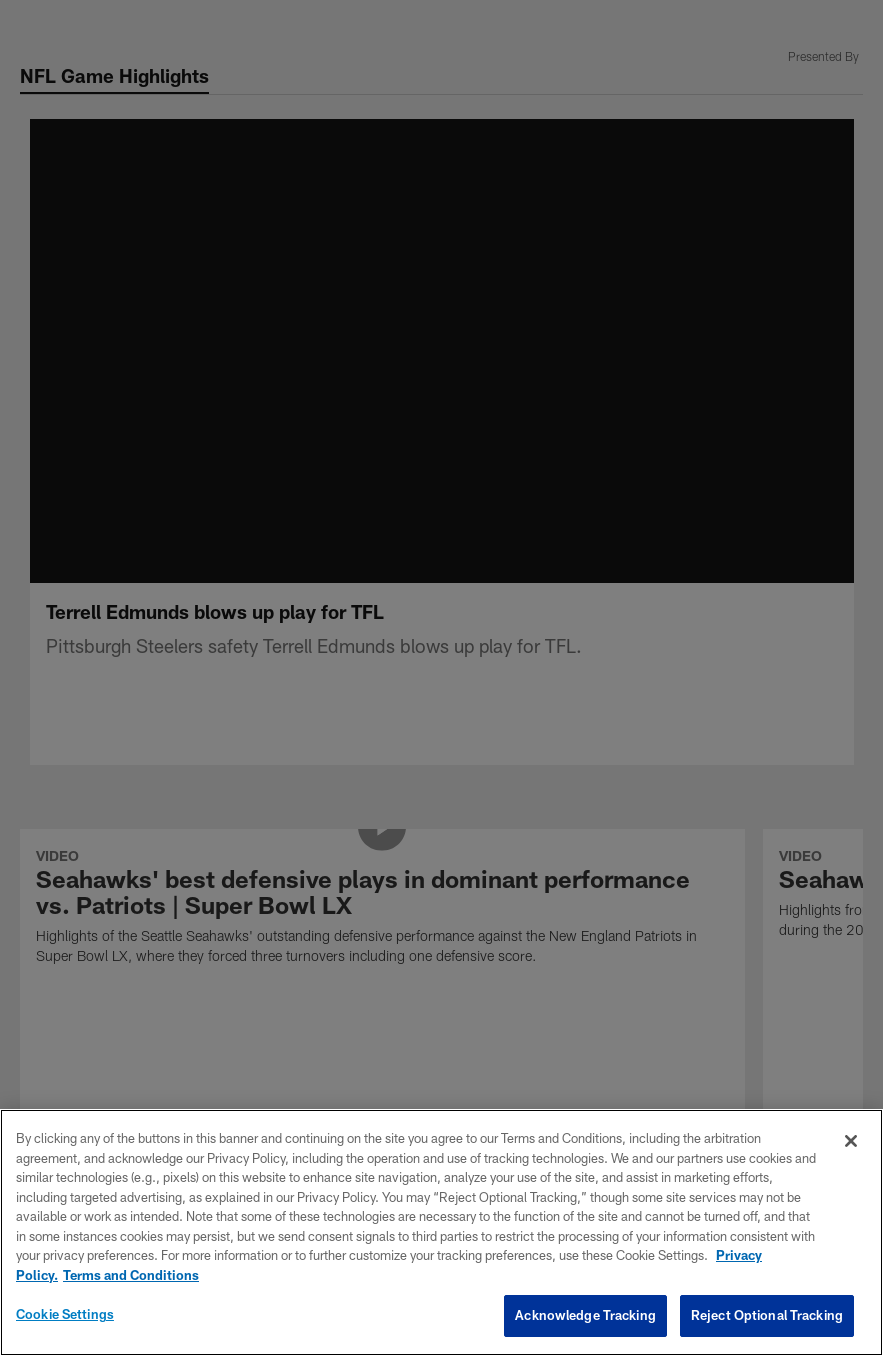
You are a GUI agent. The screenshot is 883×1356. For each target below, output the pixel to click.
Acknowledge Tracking (585, 1315)
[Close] (851, 1141)
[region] (441, 1232)
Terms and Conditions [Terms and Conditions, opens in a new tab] (131, 1275)
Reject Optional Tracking (767, 1315)
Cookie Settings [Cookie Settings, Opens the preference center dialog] (65, 1314)
